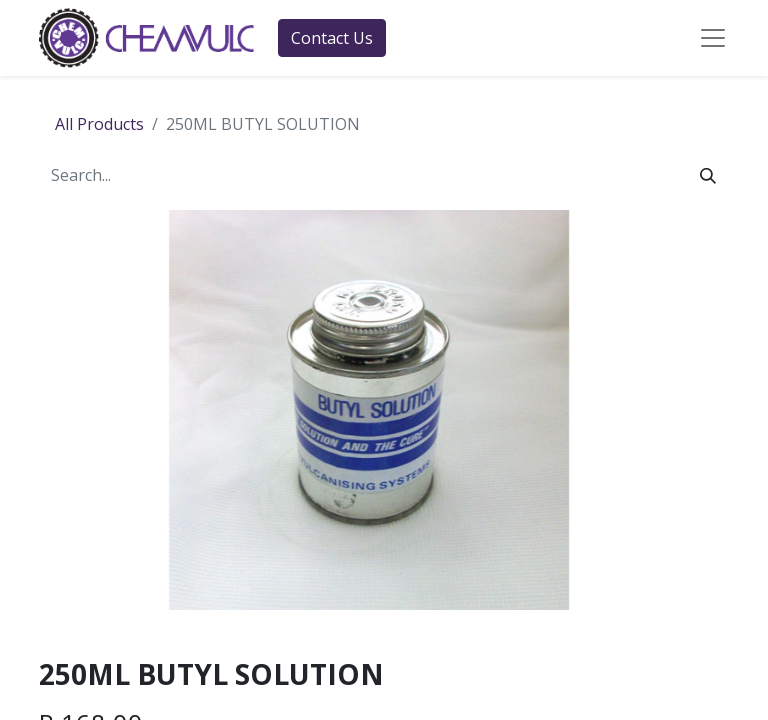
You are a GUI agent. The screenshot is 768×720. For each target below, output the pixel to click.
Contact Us (332, 38)
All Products (99, 124)
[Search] (708, 175)
